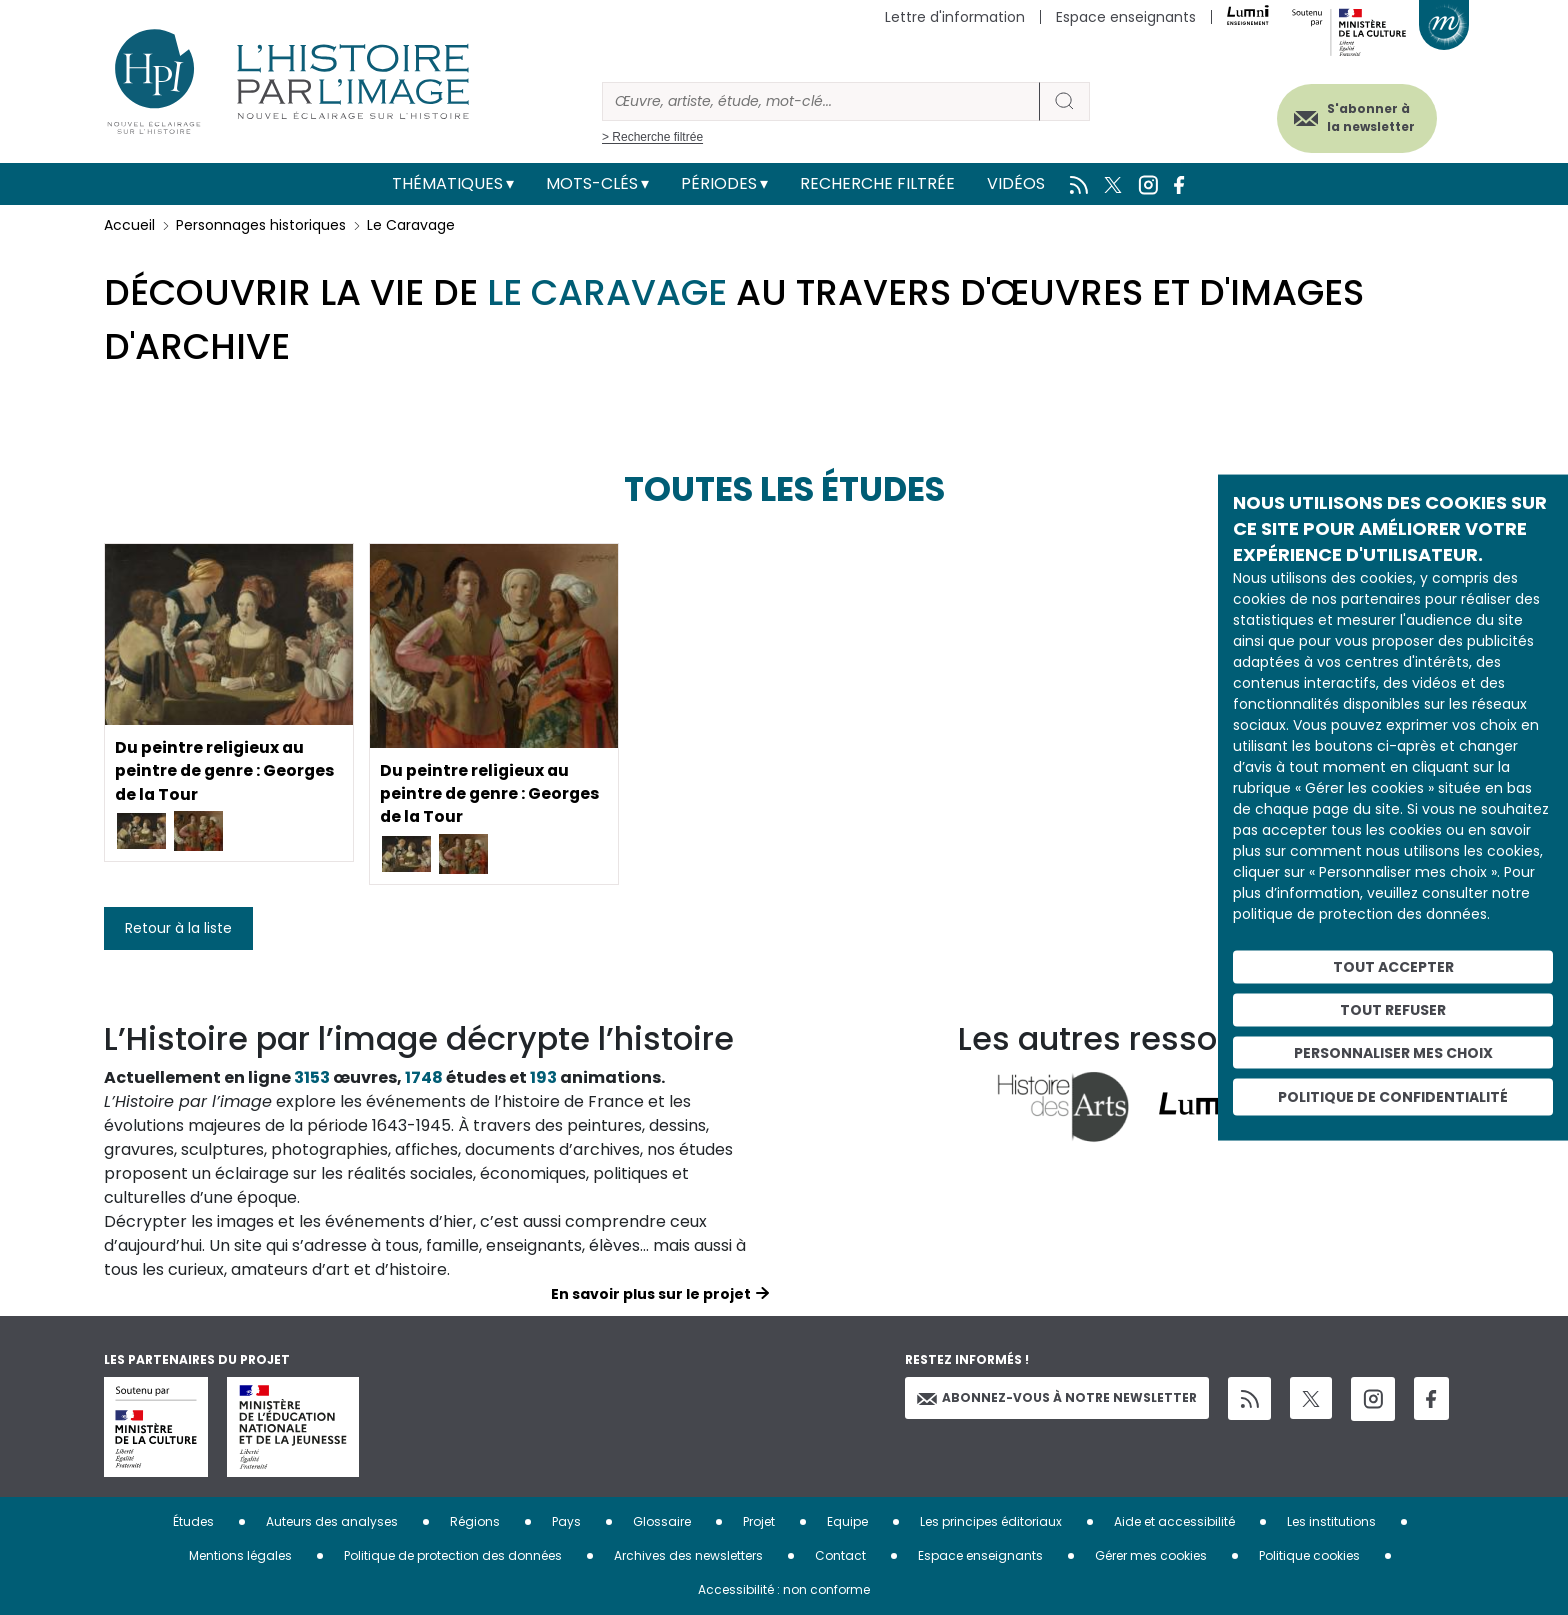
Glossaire (662, 1521)
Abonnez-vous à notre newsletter (1057, 1397)
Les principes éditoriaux (991, 1521)
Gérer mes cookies (1151, 1555)
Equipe (847, 1521)
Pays (566, 1521)
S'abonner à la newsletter (1368, 117)
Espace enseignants (1126, 17)
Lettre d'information (955, 17)
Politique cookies (1309, 1555)
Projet (759, 1521)
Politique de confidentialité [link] (1393, 1097)
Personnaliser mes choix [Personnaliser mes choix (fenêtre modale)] (1393, 1052)
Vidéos (1016, 183)
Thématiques (447, 183)
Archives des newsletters (688, 1555)
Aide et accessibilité (1174, 1521)
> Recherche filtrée (652, 137)
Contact (840, 1555)
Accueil (129, 225)
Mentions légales (240, 1555)
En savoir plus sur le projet (651, 1294)
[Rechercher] (821, 101)
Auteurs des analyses (332, 1521)
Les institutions (1331, 1521)
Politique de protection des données (453, 1555)
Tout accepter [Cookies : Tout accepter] (1393, 967)
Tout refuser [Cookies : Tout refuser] (1393, 1009)
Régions (475, 1521)
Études (193, 1521)
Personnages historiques (261, 225)
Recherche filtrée (877, 183)
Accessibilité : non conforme (784, 1589)
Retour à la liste (178, 928)
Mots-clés (592, 183)
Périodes (719, 183)
